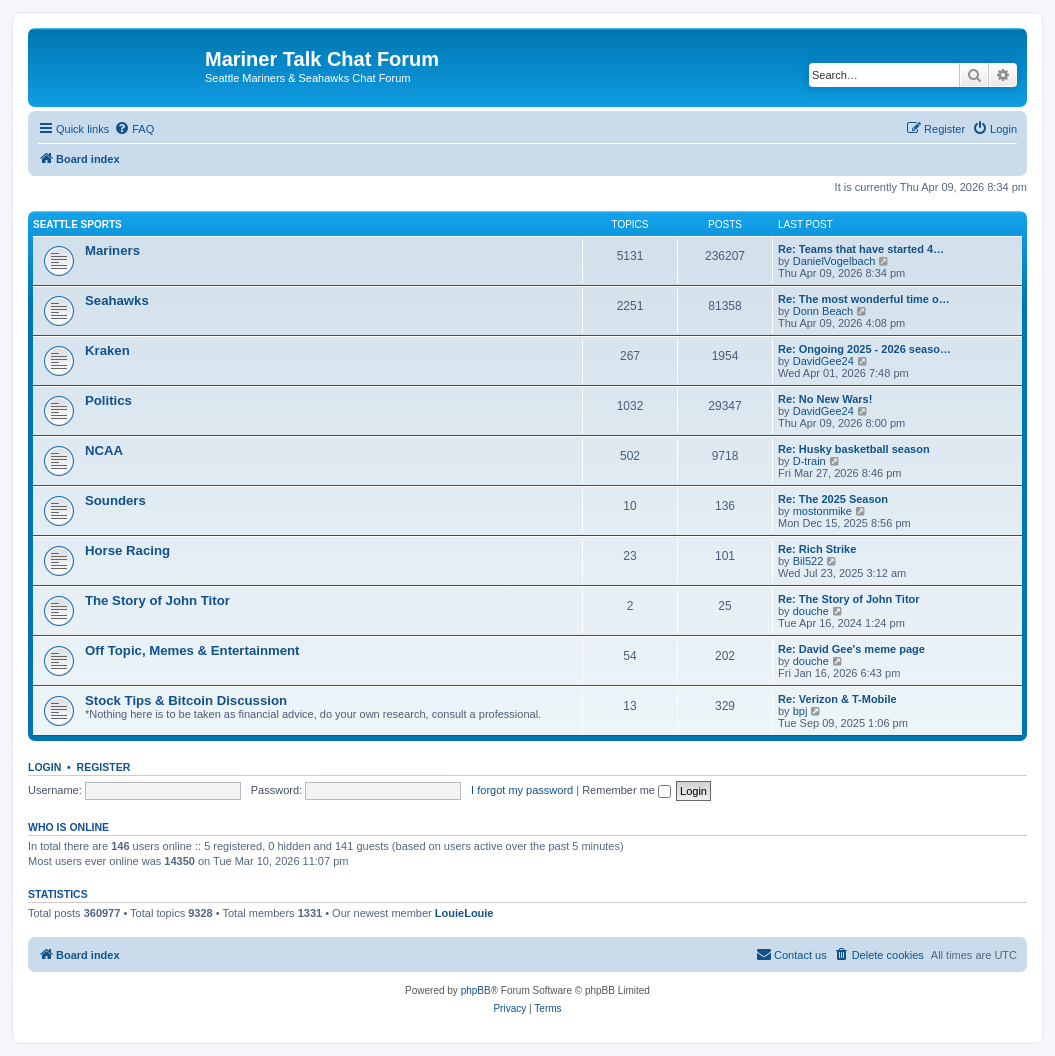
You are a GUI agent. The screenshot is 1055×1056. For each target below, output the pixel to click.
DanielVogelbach (834, 261)
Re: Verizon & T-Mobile (837, 699)
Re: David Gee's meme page (851, 649)
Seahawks (117, 300)
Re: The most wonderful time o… (864, 299)
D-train (809, 461)
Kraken (107, 350)
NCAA (104, 450)
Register (104, 767)
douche (811, 611)
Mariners (112, 250)
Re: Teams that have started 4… (861, 249)
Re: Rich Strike (817, 549)
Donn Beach (823, 311)
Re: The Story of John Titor (849, 599)
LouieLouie (464, 913)
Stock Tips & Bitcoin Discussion (186, 700)
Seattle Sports (77, 224)
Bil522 (808, 561)
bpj (800, 711)
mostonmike (822, 511)
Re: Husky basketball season (854, 449)
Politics (108, 400)
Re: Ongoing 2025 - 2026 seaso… (864, 349)
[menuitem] (134, 129)
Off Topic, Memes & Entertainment (192, 650)
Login (44, 767)
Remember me (626, 790)
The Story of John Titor (157, 600)
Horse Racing (127, 550)
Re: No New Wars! (825, 399)
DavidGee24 (823, 361)
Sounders (115, 500)
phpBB (476, 990)
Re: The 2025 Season (833, 499)
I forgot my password (522, 790)
